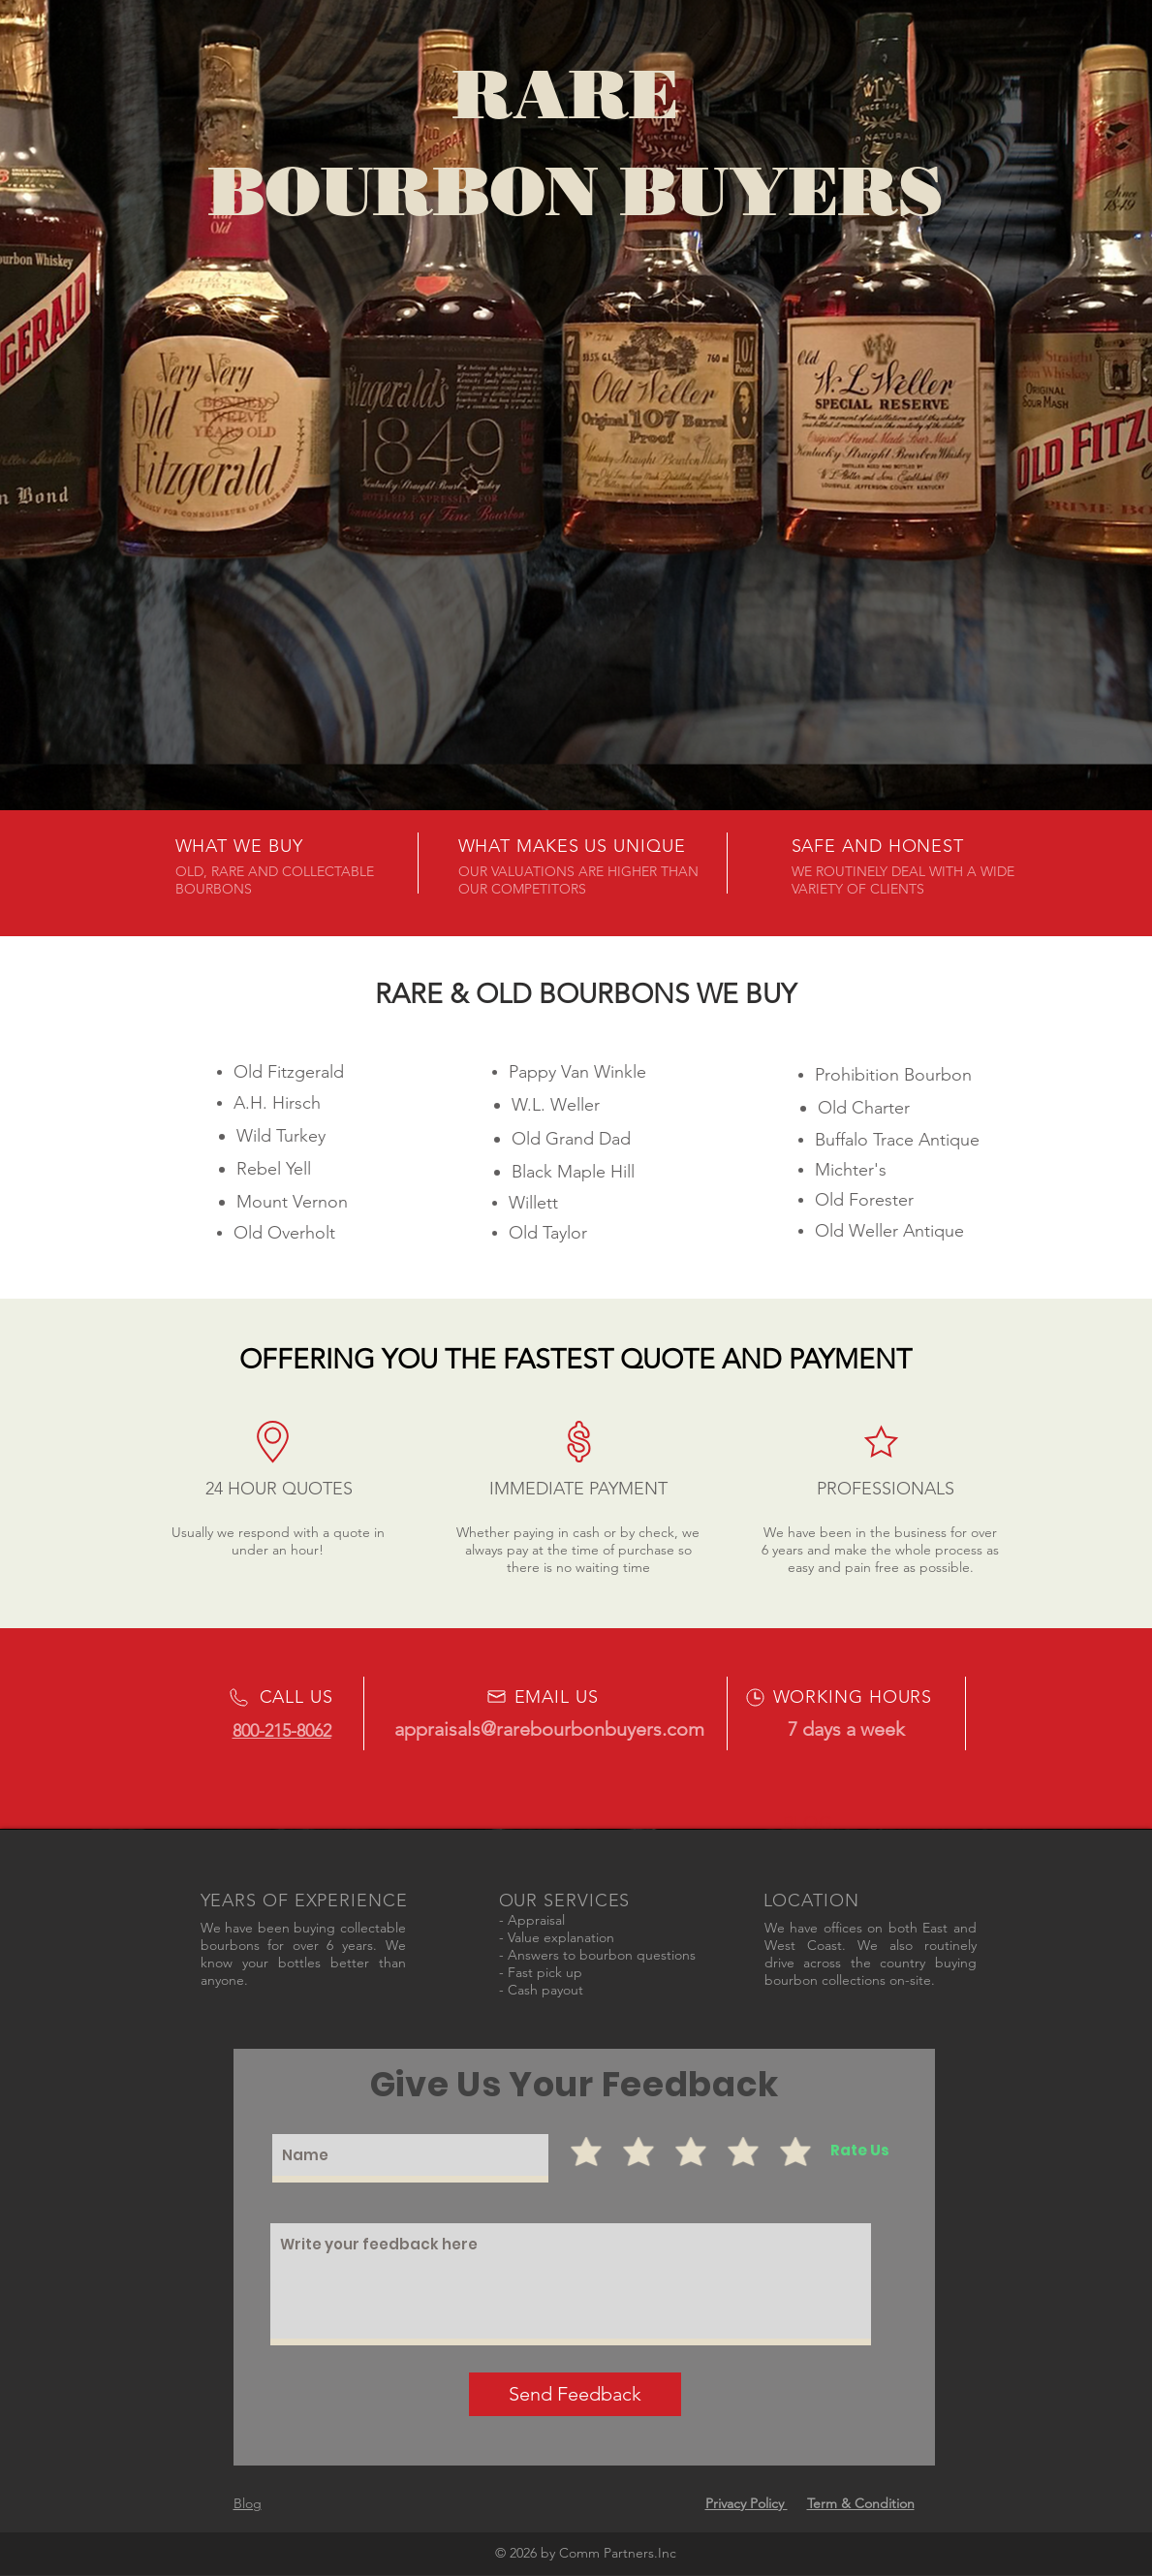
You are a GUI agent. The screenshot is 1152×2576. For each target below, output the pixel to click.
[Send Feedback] (575, 2394)
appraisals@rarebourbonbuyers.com (549, 1729)
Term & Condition (861, 2503)
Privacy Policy (746, 2503)
